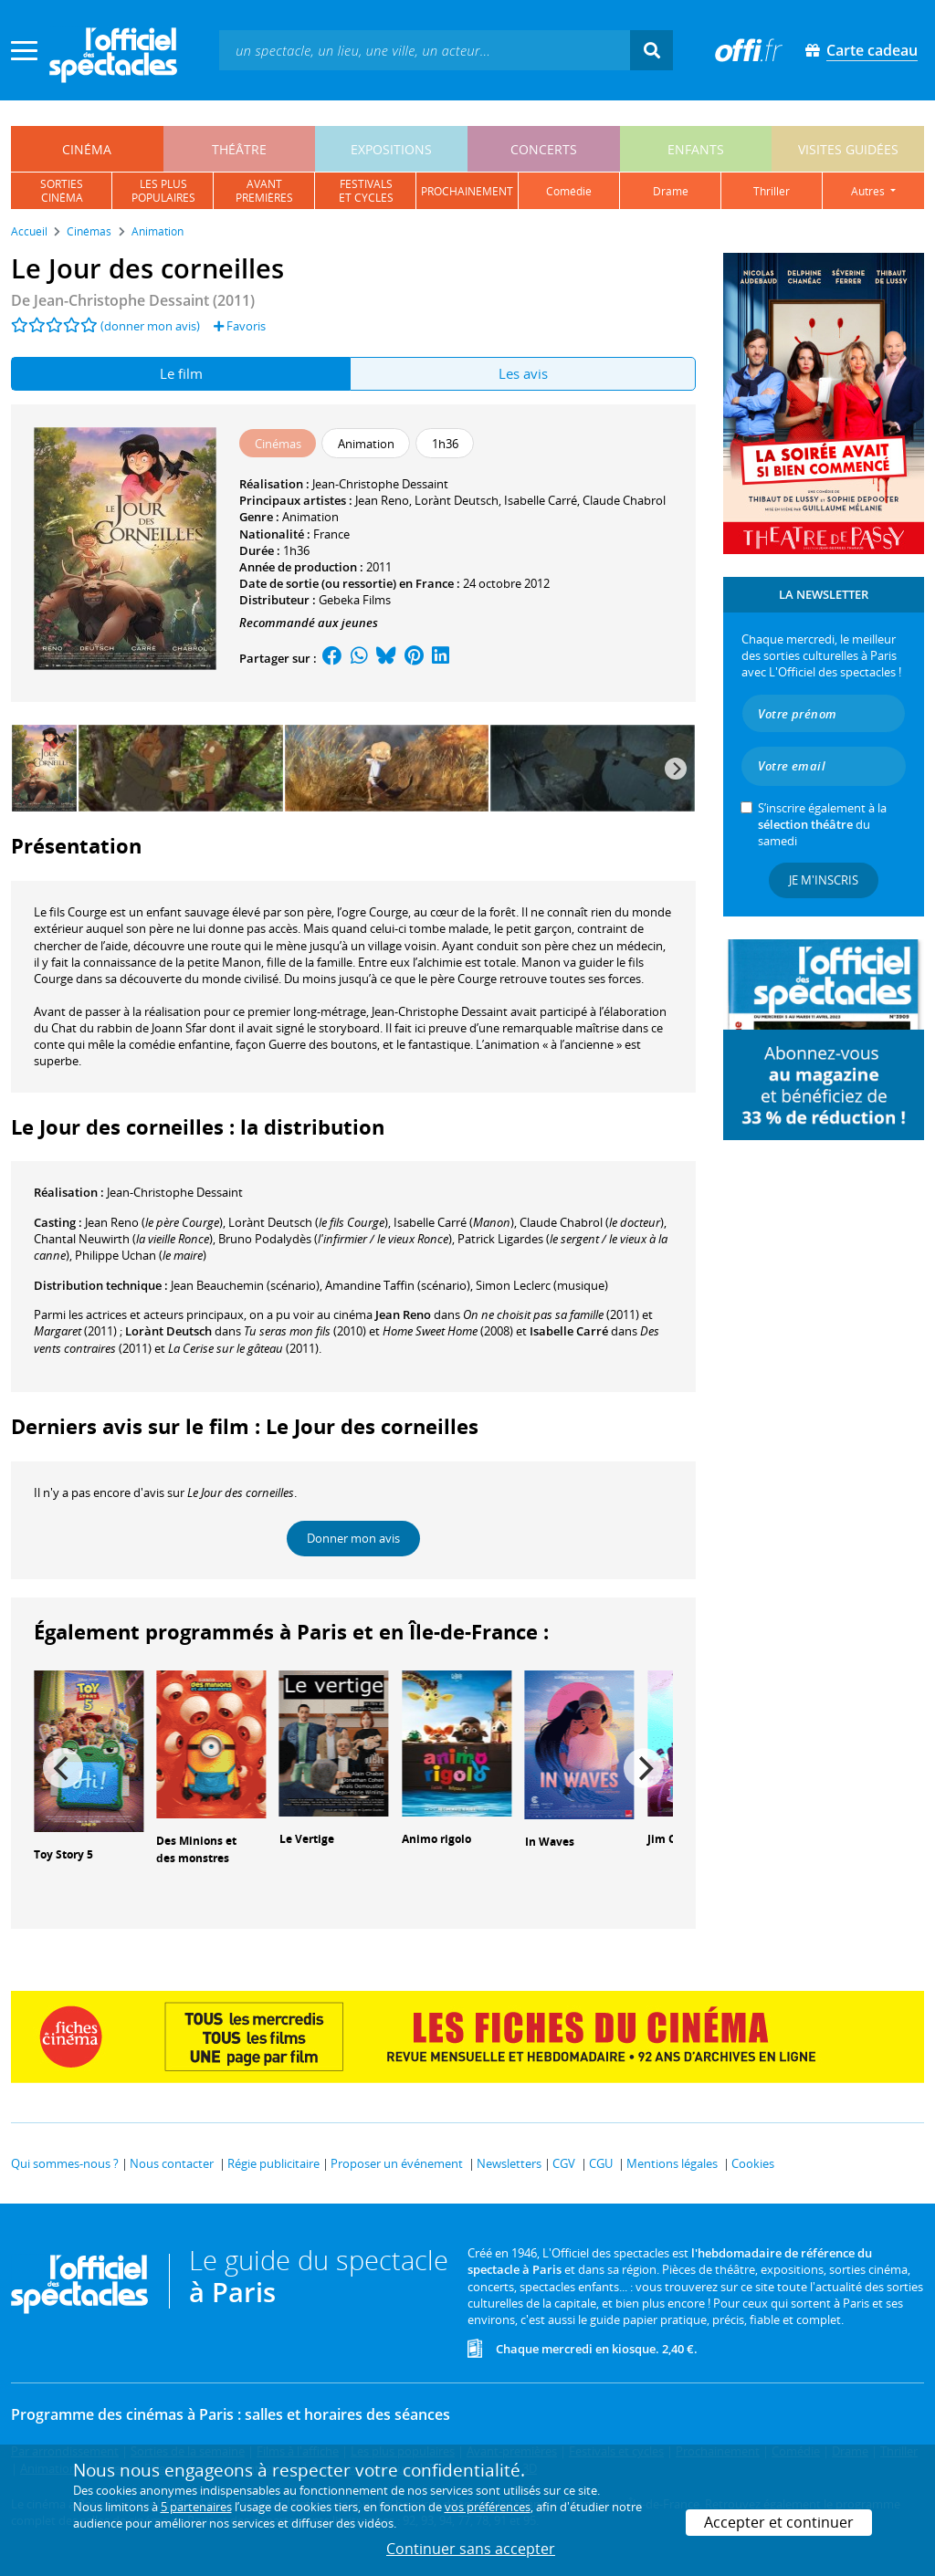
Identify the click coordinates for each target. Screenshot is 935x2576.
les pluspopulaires (163, 190)
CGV (563, 2163)
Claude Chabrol (624, 500)
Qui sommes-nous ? (65, 2163)
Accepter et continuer (779, 2522)
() (154, 1222)
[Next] (676, 769)
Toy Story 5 (63, 1854)
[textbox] (424, 49)
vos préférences (488, 2506)
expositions (391, 149)
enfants (695, 149)
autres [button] (869, 191)
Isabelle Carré (540, 500)
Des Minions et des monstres (196, 1849)
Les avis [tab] (523, 373)
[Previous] (63, 1768)
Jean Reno (382, 500)
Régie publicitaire (273, 2163)
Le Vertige (306, 1839)
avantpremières (264, 190)
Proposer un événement (397, 2163)
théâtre (239, 149)
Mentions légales (672, 2163)
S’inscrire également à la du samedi (822, 824)
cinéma (86, 149)
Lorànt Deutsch (457, 500)
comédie (569, 191)
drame (670, 191)
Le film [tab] (181, 373)
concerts (543, 149)
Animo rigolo (436, 1839)
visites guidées (848, 149)
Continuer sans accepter (470, 2549)
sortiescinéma (61, 190)
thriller (771, 191)
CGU (601, 2163)
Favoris (240, 326)
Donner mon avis (353, 1538)
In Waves (549, 1841)
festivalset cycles (366, 190)
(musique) (542, 1285)
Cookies (752, 2163)
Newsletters (509, 2163)
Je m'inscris (823, 880)
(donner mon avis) (150, 326)
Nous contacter (172, 2163)
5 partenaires (196, 2506)
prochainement (467, 191)
